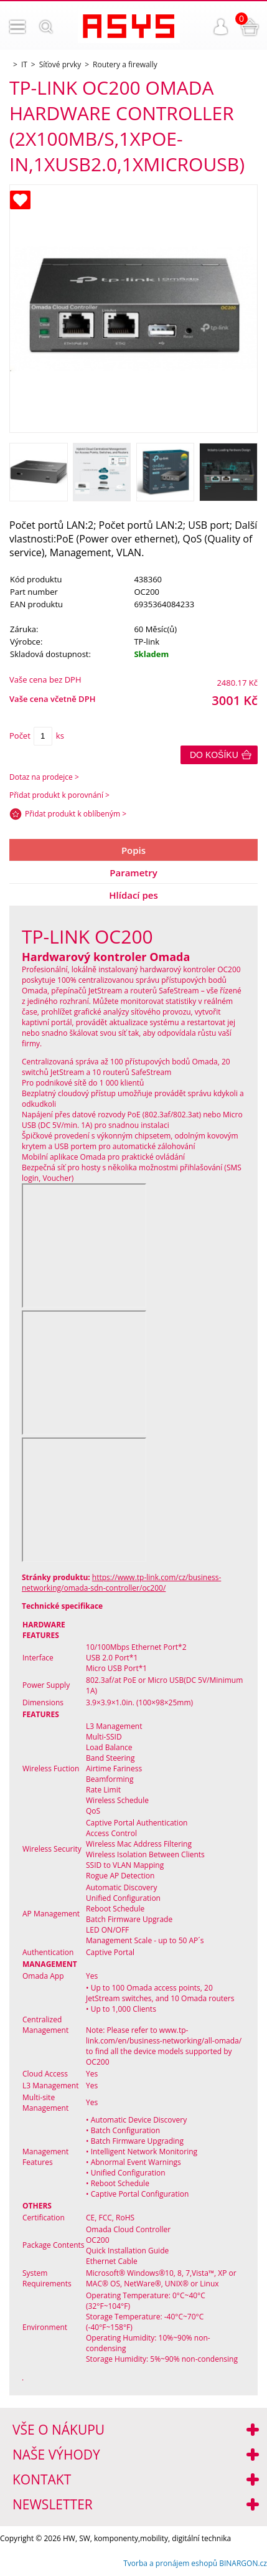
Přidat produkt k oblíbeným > (75, 813)
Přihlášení (221, 27)
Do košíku (214, 755)
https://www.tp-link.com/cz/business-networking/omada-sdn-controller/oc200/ (121, 1582)
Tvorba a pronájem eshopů (170, 2563)
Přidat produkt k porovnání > (59, 795)
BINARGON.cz (243, 2563)
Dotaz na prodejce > (44, 777)
